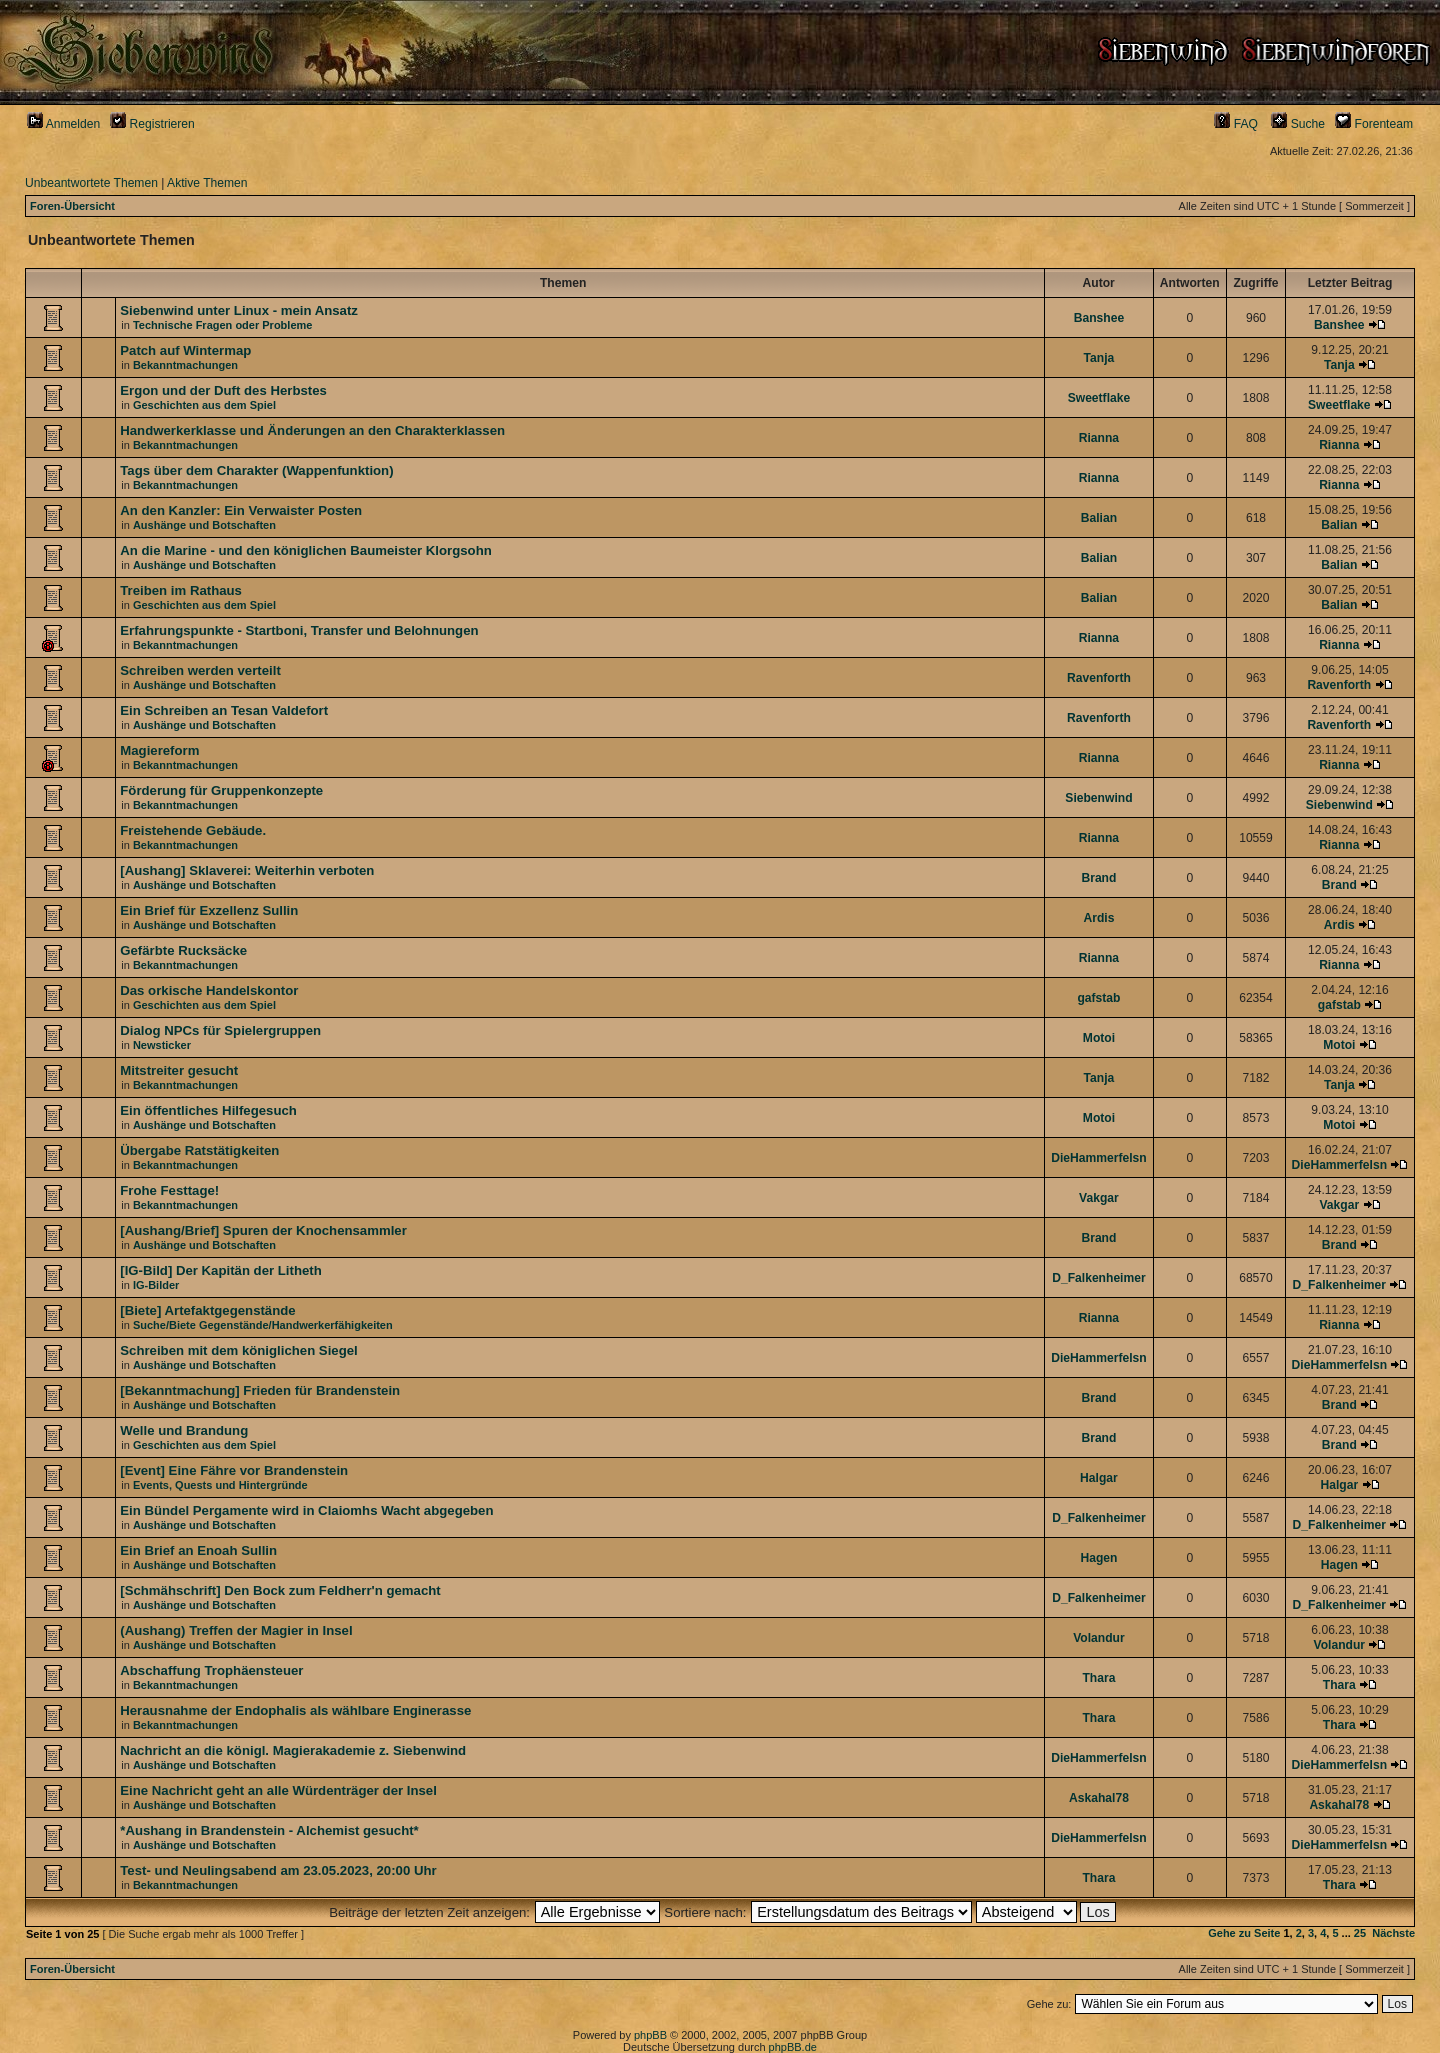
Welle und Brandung (184, 1430)
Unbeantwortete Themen (91, 183)
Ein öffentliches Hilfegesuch (208, 1110)
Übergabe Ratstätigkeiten (199, 1150)
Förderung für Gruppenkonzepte (221, 790)
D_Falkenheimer (1098, 1278)
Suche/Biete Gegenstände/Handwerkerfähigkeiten (263, 1325)
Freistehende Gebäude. (193, 830)
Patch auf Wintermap (185, 350)
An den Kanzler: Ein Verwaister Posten (241, 510)
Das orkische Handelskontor (209, 990)
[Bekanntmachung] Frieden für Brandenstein (260, 1390)
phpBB (650, 2035)
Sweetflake (1099, 398)
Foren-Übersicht (72, 206)
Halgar (1099, 1478)
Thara (1098, 1678)
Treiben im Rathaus (181, 590)
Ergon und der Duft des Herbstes (223, 390)
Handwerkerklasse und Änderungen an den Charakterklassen (312, 430)
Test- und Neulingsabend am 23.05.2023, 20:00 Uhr (278, 1870)
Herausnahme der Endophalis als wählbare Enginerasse (295, 1710)
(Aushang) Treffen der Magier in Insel (236, 1630)
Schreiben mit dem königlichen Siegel (238, 1350)
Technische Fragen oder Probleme (223, 325)
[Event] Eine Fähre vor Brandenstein (234, 1470)
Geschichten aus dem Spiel (204, 405)
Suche (1298, 124)
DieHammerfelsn (1098, 1158)
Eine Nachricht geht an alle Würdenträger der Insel (278, 1790)
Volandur (1099, 1638)
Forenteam (1374, 124)
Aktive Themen (207, 183)
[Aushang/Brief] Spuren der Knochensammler (263, 1230)
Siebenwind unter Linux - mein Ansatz (239, 310)
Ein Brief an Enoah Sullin (198, 1550)
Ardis (1098, 918)
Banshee (1099, 318)
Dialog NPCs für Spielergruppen (220, 1030)
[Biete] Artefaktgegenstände (207, 1310)
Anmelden (63, 124)
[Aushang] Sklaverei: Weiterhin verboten (247, 870)
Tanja (1099, 358)
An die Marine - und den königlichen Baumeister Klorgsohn (306, 550)
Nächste (1393, 1933)
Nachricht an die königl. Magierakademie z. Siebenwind (293, 1750)
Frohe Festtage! (169, 1190)
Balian (1099, 518)
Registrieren (152, 124)
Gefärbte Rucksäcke (183, 950)
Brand (1098, 878)
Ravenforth (1099, 678)
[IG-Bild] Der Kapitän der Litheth (220, 1270)
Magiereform (159, 750)
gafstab (1098, 998)
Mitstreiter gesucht (179, 1070)
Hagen (1098, 1558)
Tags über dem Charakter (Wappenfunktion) (256, 470)
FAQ (1236, 124)
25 (1360, 1933)
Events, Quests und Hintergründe (220, 1485)
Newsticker (162, 1045)
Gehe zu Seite (1244, 1933)
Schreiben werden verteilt (200, 670)
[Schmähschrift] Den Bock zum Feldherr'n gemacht (280, 1590)
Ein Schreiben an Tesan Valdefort (224, 710)
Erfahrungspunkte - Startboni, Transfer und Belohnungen (299, 630)
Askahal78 (1099, 1798)
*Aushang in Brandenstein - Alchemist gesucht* (269, 1830)
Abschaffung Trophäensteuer (211, 1670)
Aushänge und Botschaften (204, 525)
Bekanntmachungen (185, 365)
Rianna (1099, 438)
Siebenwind (1098, 798)
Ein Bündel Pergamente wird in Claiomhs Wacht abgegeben (306, 1510)
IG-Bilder (156, 1285)
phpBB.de (793, 2047)
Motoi (1099, 1038)
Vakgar (1099, 1198)
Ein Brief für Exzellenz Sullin (209, 910)
